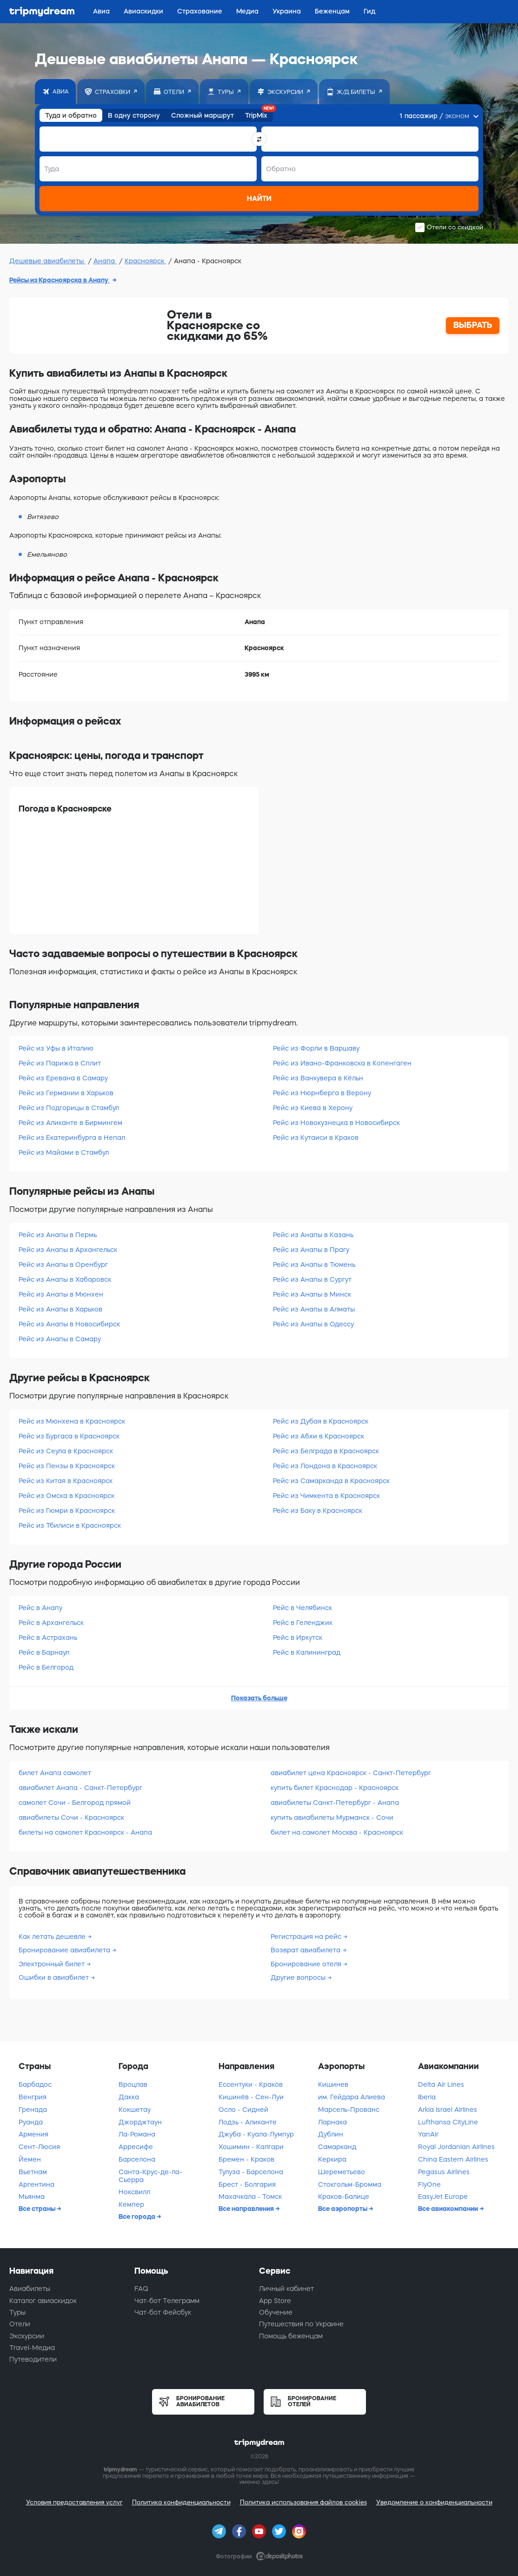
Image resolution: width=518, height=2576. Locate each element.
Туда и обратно (71, 115)
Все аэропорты (343, 2208)
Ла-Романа (137, 2134)
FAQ (141, 2288)
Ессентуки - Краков (251, 2084)
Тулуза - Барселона (251, 2172)
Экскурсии (26, 2336)
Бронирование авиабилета (65, 1950)
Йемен (30, 2159)
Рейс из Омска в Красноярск (66, 1495)
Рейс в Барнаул (44, 1652)
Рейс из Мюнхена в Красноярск (72, 1421)
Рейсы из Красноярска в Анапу (59, 280)
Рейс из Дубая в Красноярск (320, 1421)
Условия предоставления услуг (74, 2502)
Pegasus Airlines (444, 2172)
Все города (138, 2216)
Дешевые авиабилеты (47, 261)
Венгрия (32, 2097)
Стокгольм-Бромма (349, 2184)
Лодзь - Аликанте (248, 2122)
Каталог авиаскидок (43, 2300)
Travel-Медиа (32, 2347)
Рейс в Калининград (306, 1652)
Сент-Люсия (39, 2146)
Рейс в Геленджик (302, 1622)
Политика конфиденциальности (181, 2502)
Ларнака (332, 2122)
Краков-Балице (343, 2196)
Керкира (332, 2159)
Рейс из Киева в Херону (312, 1108)
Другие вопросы (299, 1977)
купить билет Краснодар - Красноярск (334, 1787)
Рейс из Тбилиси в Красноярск (70, 1525)
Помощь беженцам (291, 2336)
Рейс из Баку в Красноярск (317, 1510)
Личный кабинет (286, 2288)
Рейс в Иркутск (297, 1637)
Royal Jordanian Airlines (456, 2146)
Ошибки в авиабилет (55, 1977)
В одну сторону (134, 115)
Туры (17, 2312)
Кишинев (333, 2084)
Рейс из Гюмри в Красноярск (67, 1510)
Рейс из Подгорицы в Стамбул (69, 1108)
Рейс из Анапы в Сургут (312, 1279)
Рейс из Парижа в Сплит (60, 1063)
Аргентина (36, 2184)
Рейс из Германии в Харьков (66, 1093)
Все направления (247, 2208)
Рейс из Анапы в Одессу (313, 1324)
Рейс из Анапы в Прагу (311, 1249)
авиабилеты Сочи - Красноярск (71, 1817)
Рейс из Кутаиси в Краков (316, 1137)
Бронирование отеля (307, 1964)
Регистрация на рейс (307, 1936)
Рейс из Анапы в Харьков (60, 1309)
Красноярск (145, 261)
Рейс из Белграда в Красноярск (326, 1451)
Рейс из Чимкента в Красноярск (326, 1495)
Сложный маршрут (202, 115)
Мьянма (32, 2196)
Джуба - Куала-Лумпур (256, 2134)
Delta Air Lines (441, 2084)
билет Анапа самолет (55, 1773)
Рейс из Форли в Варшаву (316, 1048)
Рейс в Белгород (46, 1667)
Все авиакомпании (448, 2208)
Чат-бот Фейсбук (162, 2312)
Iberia (427, 2097)
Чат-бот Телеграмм (166, 2300)
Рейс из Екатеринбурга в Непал (72, 1137)
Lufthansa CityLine (448, 2122)
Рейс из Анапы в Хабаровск (65, 1279)
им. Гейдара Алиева (351, 2097)
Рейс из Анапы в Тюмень (314, 1264)
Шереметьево (341, 2172)
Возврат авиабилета (306, 1950)
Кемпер (131, 2204)
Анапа (105, 261)
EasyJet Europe (443, 2196)
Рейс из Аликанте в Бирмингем (70, 1122)
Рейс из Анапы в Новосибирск (69, 1324)
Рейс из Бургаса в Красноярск (69, 1436)
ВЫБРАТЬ (472, 325)
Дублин (330, 2134)
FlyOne (429, 2184)
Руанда (31, 2122)
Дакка (129, 2097)
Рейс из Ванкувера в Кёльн (318, 1078)
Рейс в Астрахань (48, 1637)
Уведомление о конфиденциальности (434, 2502)
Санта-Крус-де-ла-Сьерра (150, 2176)
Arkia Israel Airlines (447, 2109)
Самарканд (337, 2146)
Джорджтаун (140, 2122)
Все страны (38, 2208)
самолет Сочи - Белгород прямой (75, 1802)
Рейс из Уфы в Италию (56, 1048)
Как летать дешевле (53, 1936)
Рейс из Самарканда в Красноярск (331, 1481)
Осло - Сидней (243, 2109)
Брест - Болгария (247, 2184)
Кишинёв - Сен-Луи (251, 2097)
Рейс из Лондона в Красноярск (325, 1466)
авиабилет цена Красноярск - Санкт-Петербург (351, 1773)
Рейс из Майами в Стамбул (64, 1152)
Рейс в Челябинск (302, 1607)
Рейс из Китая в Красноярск (66, 1481)
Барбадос (35, 2084)
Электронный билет (52, 1964)
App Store (275, 2300)
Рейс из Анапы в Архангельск (68, 1249)
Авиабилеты (29, 2288)
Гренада (33, 2109)
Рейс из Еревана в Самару (63, 1078)
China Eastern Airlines (453, 2159)
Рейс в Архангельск (51, 1622)
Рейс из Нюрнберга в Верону (322, 1093)
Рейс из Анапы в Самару (60, 1339)
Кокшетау (135, 2109)
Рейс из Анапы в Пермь (58, 1234)
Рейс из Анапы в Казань (313, 1234)
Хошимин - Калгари (251, 2146)
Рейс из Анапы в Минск (312, 1294)
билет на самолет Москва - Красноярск (337, 1832)
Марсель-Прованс (348, 2109)
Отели (19, 2324)
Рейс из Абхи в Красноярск (318, 1436)
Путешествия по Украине (301, 2324)
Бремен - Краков (246, 2159)
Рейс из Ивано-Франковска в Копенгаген (342, 1063)
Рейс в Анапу (40, 1607)
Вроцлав (133, 2084)
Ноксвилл (134, 2192)
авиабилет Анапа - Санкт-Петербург (80, 1787)
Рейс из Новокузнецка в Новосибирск (336, 1122)
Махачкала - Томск (250, 2196)
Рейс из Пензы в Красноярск (67, 1466)
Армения (33, 2134)
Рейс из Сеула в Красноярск (66, 1451)
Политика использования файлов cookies (303, 2502)
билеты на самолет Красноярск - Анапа (85, 1832)
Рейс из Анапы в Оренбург (63, 1264)
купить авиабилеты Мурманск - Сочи (332, 1817)
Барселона (137, 2159)
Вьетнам (33, 2172)
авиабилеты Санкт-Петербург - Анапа (335, 1802)
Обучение (275, 2312)
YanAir (428, 2134)
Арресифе (136, 2146)
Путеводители (33, 2359)
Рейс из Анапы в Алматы (314, 1309)
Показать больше (259, 1698)
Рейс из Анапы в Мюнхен (61, 1294)
